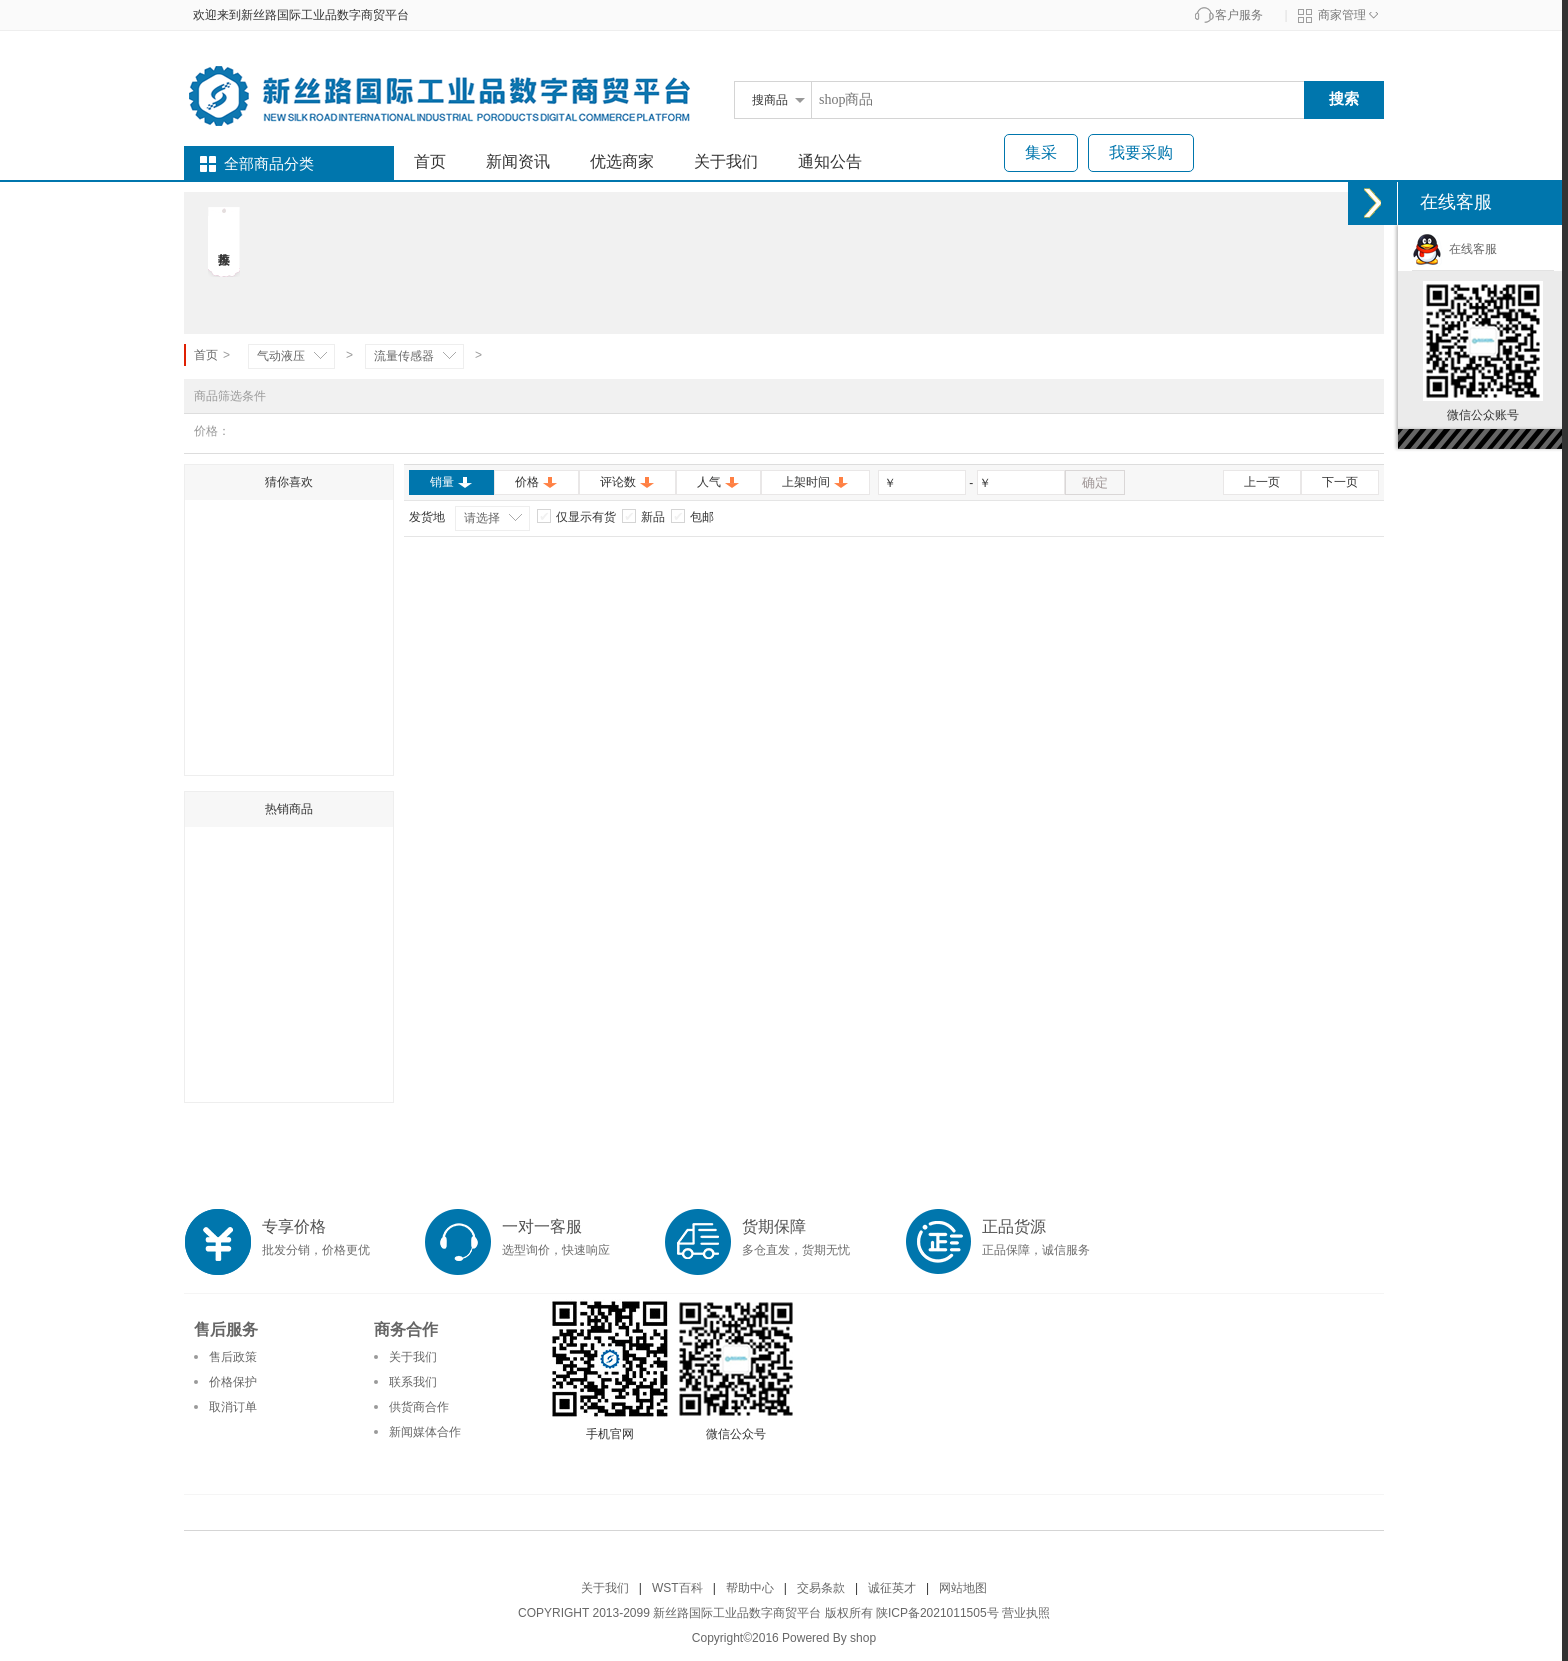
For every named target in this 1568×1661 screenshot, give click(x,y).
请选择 (482, 518)
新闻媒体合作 (425, 1432)
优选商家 (622, 161)
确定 (1095, 482)
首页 (430, 161)
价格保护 (233, 1382)
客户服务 (1239, 15)
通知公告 (830, 161)
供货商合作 (419, 1407)
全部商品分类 (269, 164)
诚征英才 (892, 1588)
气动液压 (281, 356)
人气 (718, 482)
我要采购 (1141, 152)
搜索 (1344, 98)
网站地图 (963, 1588)
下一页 (1340, 482)
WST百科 (677, 1588)
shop (863, 1638)
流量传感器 (404, 356)
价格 (536, 482)
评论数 (627, 482)
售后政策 (233, 1357)
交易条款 (821, 1588)
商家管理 (1342, 15)
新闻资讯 (518, 161)
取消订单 (233, 1407)
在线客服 (1454, 249)
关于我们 (726, 161)
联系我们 (413, 1382)
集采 (1041, 152)
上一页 (1262, 482)
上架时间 (815, 482)
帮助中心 (750, 1588)
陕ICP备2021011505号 (937, 1613)
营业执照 (1026, 1613)
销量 (451, 482)
